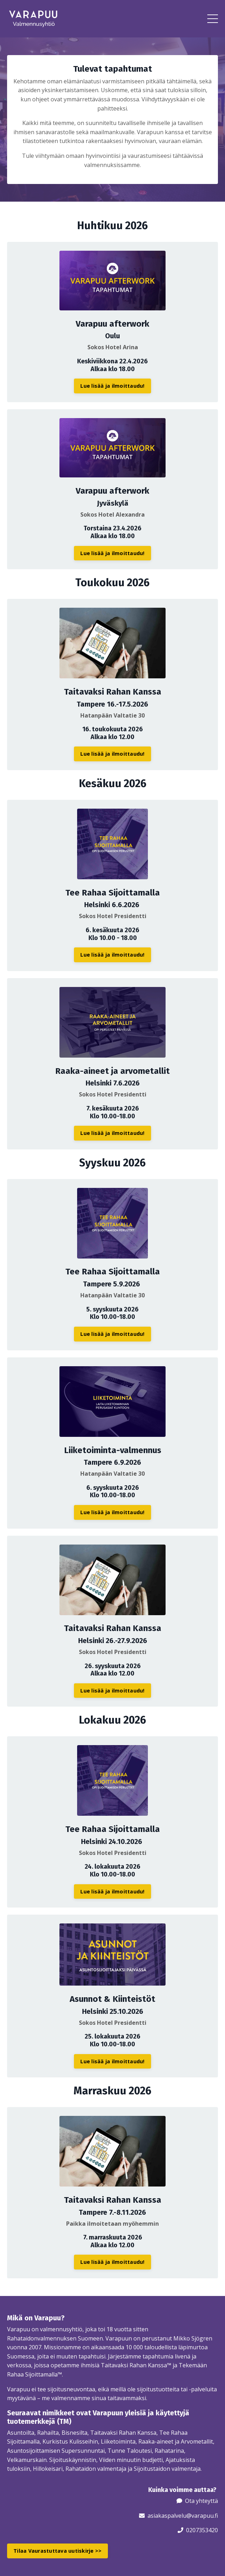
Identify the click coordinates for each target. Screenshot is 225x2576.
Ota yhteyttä (201, 2501)
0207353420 (202, 2530)
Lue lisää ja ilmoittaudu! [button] (112, 385)
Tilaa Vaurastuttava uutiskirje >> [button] (57, 2550)
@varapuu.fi (202, 2516)
